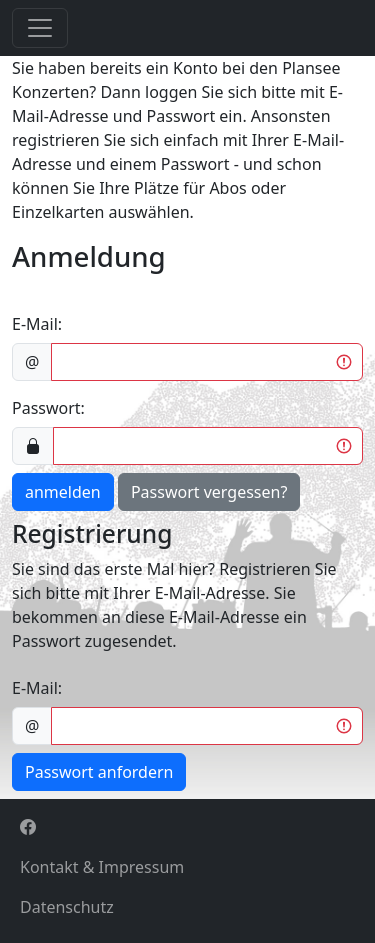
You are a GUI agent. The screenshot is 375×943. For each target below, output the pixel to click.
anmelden (63, 492)
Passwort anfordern (99, 772)
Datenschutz (67, 907)
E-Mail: (37, 324)
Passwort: (48, 408)
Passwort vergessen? (209, 492)
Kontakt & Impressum (102, 867)
